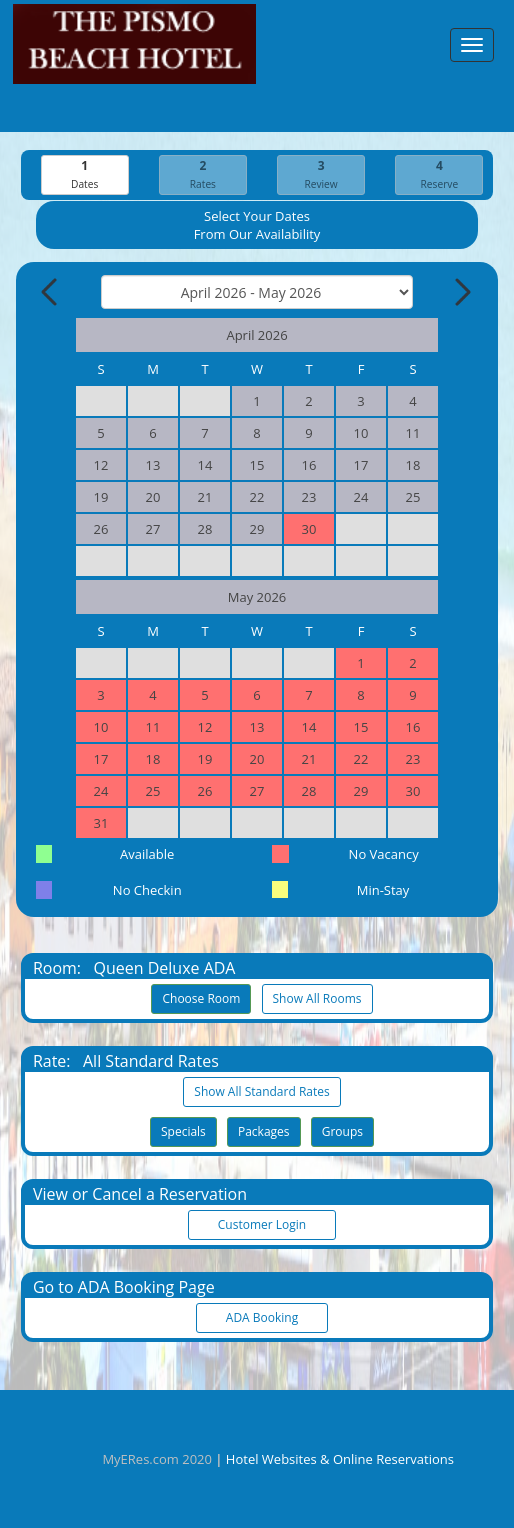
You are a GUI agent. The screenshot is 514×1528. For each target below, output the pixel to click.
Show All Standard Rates (261, 1091)
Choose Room (201, 998)
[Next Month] (461, 292)
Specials (183, 1131)
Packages (264, 1131)
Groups (342, 1131)
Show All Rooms (317, 998)
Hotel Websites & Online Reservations (340, 1459)
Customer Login (262, 1224)
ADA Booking (262, 1317)
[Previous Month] (51, 292)
